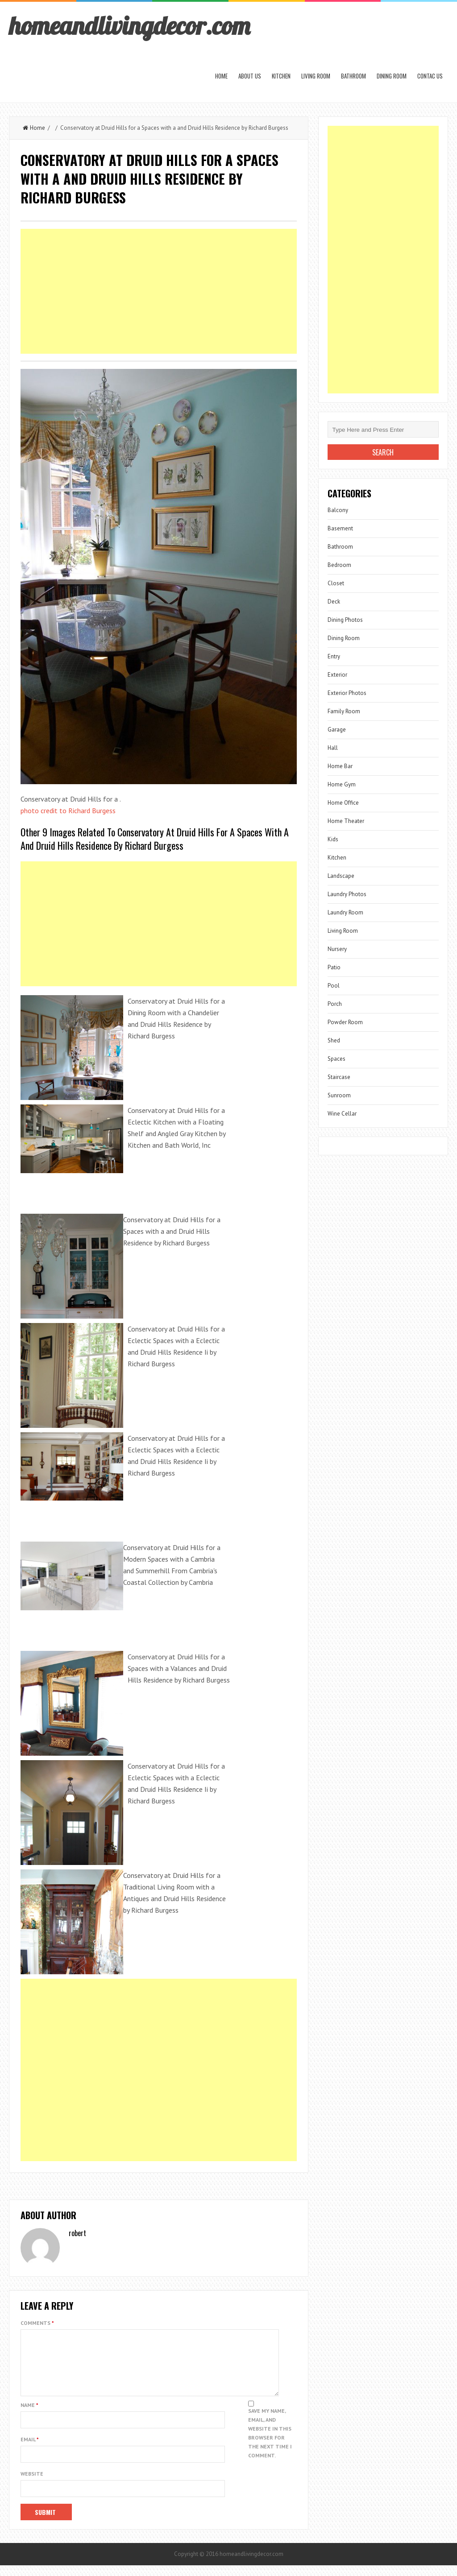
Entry (334, 656)
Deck (334, 601)
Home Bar (340, 766)
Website (32, 2484)
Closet (336, 583)
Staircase (339, 1077)
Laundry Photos (347, 894)
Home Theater (346, 821)
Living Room (315, 75)
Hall (333, 748)
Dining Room (392, 75)
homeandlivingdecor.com (129, 25)
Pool (334, 985)
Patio (334, 967)
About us (249, 75)
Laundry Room (345, 912)
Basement (340, 528)
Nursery (337, 949)
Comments (37, 2323)
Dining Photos (345, 620)
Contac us (430, 75)
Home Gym (342, 784)
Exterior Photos (347, 693)
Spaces (336, 1059)
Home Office (343, 802)
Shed (334, 1040)
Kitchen (281, 75)
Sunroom (339, 1095)
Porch (335, 1004)
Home (221, 75)
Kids (333, 839)
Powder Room (345, 1022)
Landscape (341, 876)
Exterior (337, 674)
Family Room (344, 711)
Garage (337, 729)
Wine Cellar (342, 1113)
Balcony (338, 510)
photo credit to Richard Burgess (68, 810)
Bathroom (353, 75)
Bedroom (339, 565)
